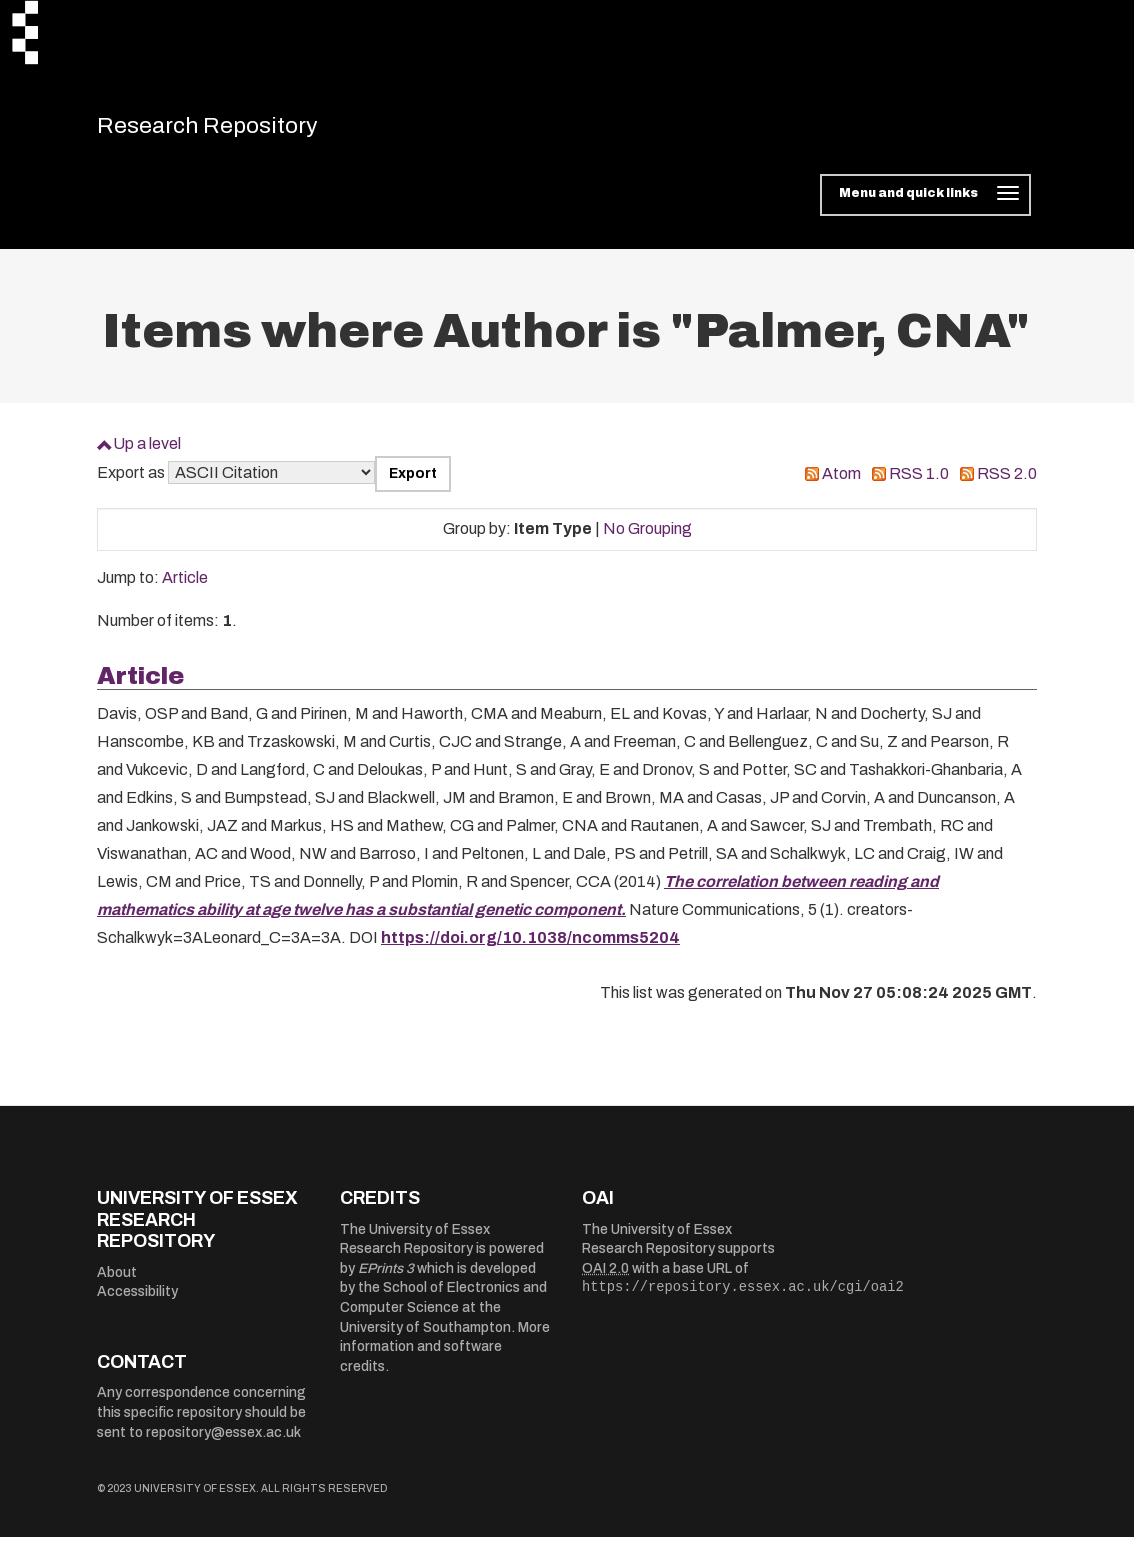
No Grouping (647, 537)
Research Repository (237, 130)
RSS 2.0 (1007, 482)
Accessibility (137, 1300)
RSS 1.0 (919, 482)
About (117, 1281)
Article (185, 586)
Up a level (147, 452)
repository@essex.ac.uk (223, 1441)
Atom (841, 482)
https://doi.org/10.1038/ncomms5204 (530, 946)
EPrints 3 (386, 1277)
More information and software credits (445, 1356)
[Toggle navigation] (925, 204)
